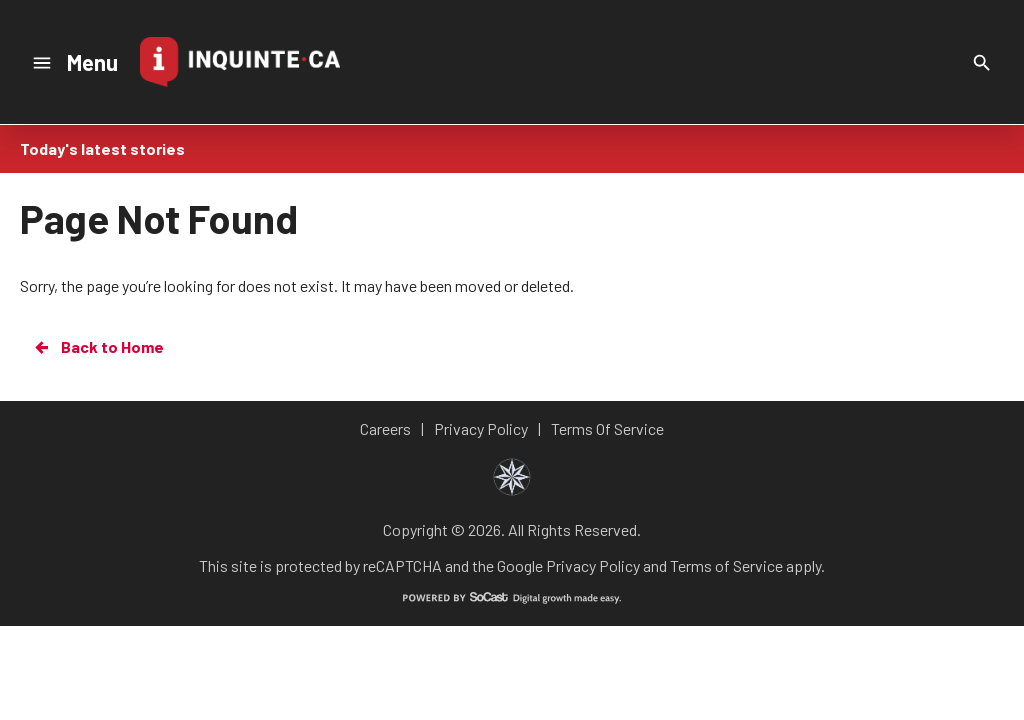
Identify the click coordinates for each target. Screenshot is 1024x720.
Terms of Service (726, 565)
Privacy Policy (593, 565)
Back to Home (98, 347)
